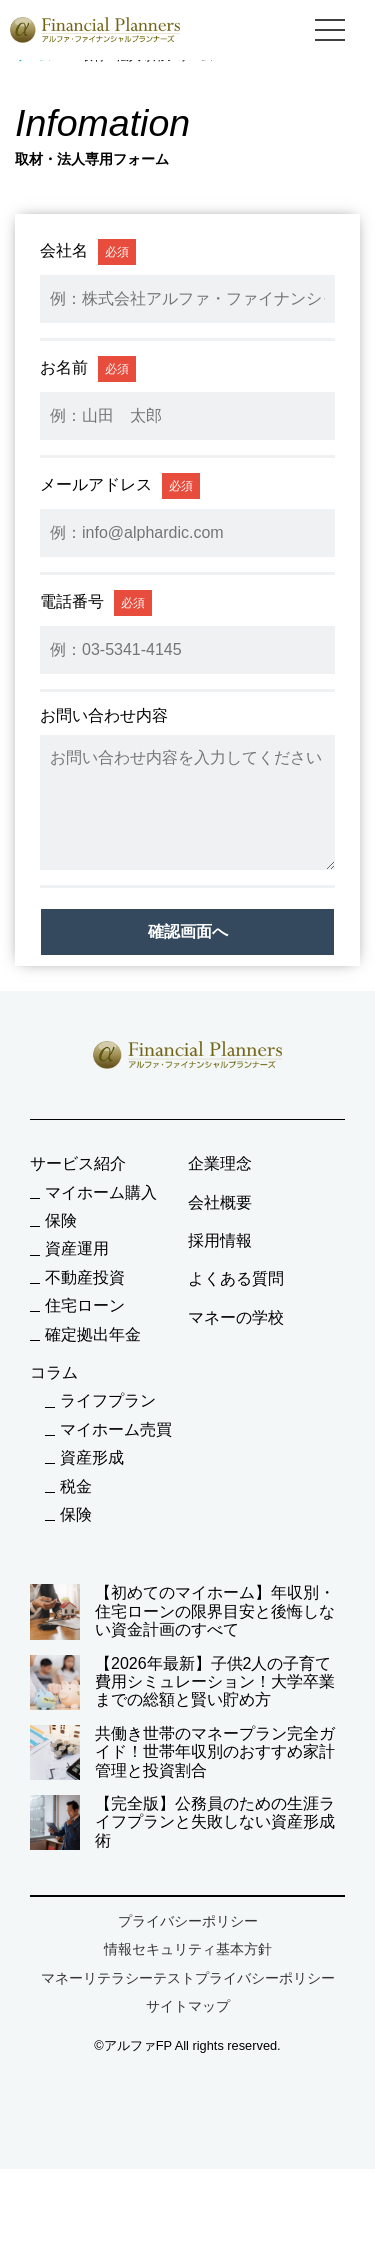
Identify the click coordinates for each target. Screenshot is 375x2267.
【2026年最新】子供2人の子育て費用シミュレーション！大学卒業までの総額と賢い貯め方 (182, 1682)
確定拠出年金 (93, 1334)
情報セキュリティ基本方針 (188, 1949)
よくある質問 (236, 1278)
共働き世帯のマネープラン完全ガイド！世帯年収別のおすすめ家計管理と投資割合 (182, 1752)
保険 (61, 1220)
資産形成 (92, 1457)
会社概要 (220, 1202)
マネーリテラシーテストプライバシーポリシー (188, 1978)
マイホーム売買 (116, 1429)
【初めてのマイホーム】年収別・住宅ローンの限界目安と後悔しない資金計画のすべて (182, 1611)
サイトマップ (188, 2006)
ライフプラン (108, 1400)
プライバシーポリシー (188, 1921)
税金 (76, 1486)
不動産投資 (85, 1277)
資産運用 (77, 1248)
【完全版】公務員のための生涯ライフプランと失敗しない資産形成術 (182, 1822)
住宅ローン (85, 1305)
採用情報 (220, 1240)
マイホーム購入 (101, 1192)
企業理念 (220, 1163)
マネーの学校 (236, 1317)
